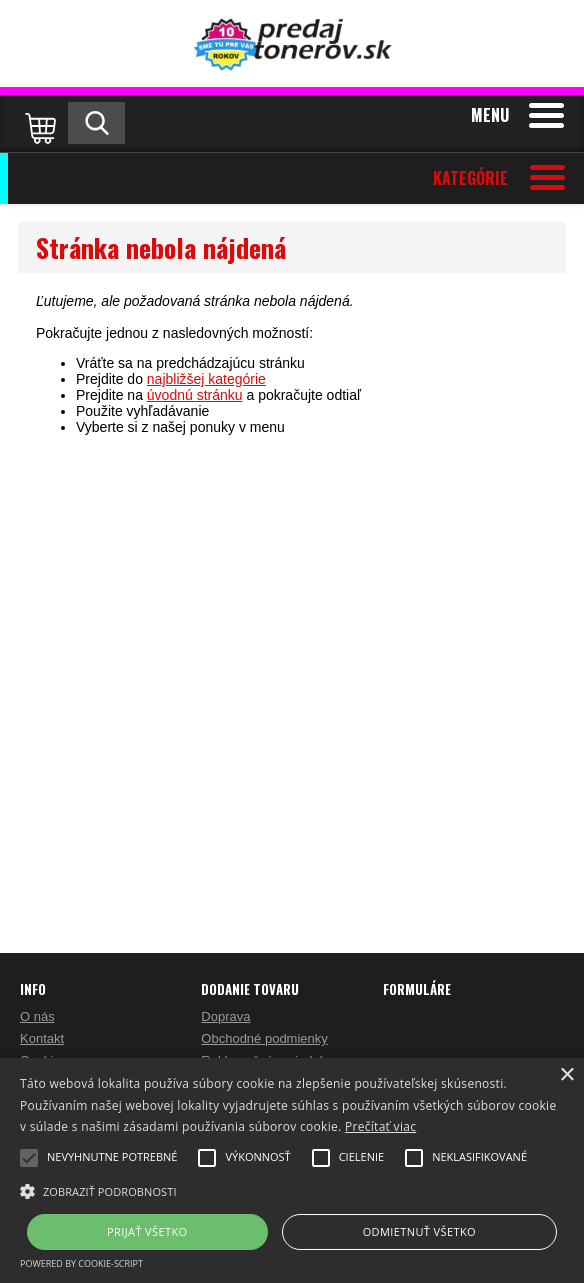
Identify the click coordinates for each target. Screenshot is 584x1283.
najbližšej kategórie (206, 379)
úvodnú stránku (195, 395)
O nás (37, 1016)
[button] (292, 1190)
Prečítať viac (380, 1126)
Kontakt (42, 1038)
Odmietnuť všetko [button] (419, 1231)
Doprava (225, 1016)
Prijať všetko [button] (147, 1231)
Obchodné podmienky (264, 1038)
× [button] (566, 1075)
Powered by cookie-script (81, 1263)
